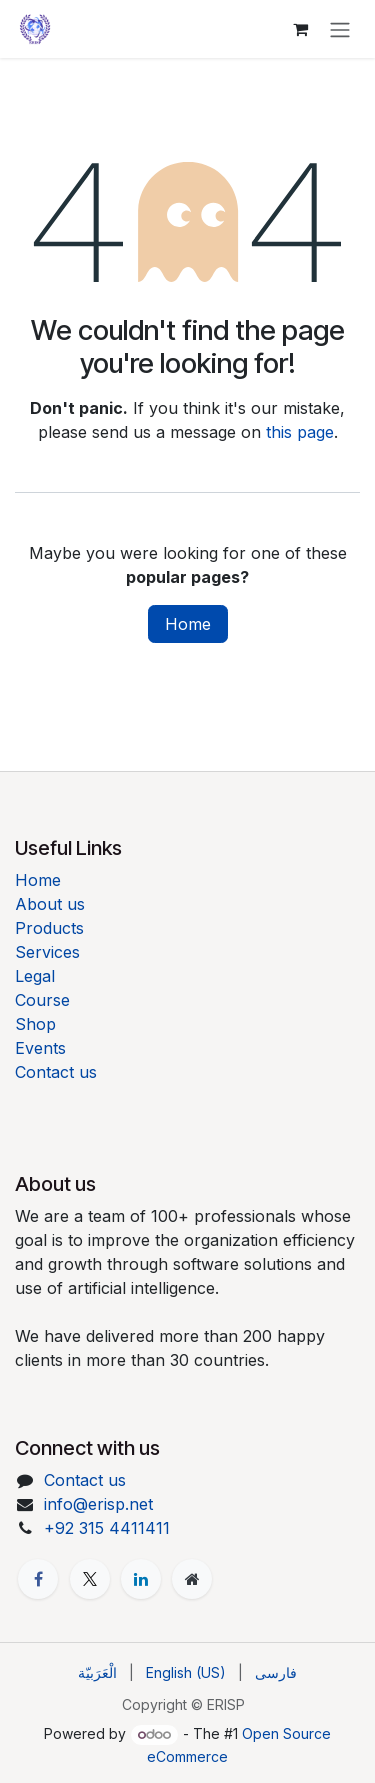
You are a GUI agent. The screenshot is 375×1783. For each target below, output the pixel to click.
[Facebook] (38, 1579)
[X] (90, 1579)
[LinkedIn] (141, 1579)
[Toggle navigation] (340, 29)
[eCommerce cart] (300, 29)
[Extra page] (192, 1579)
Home (188, 624)
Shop (35, 1024)
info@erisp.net (98, 1504)
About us (50, 904)
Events (40, 1048)
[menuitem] (97, 1672)
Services (47, 952)
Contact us (56, 1072)
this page (300, 432)
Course (42, 1000)
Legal (35, 976)
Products (49, 928)
